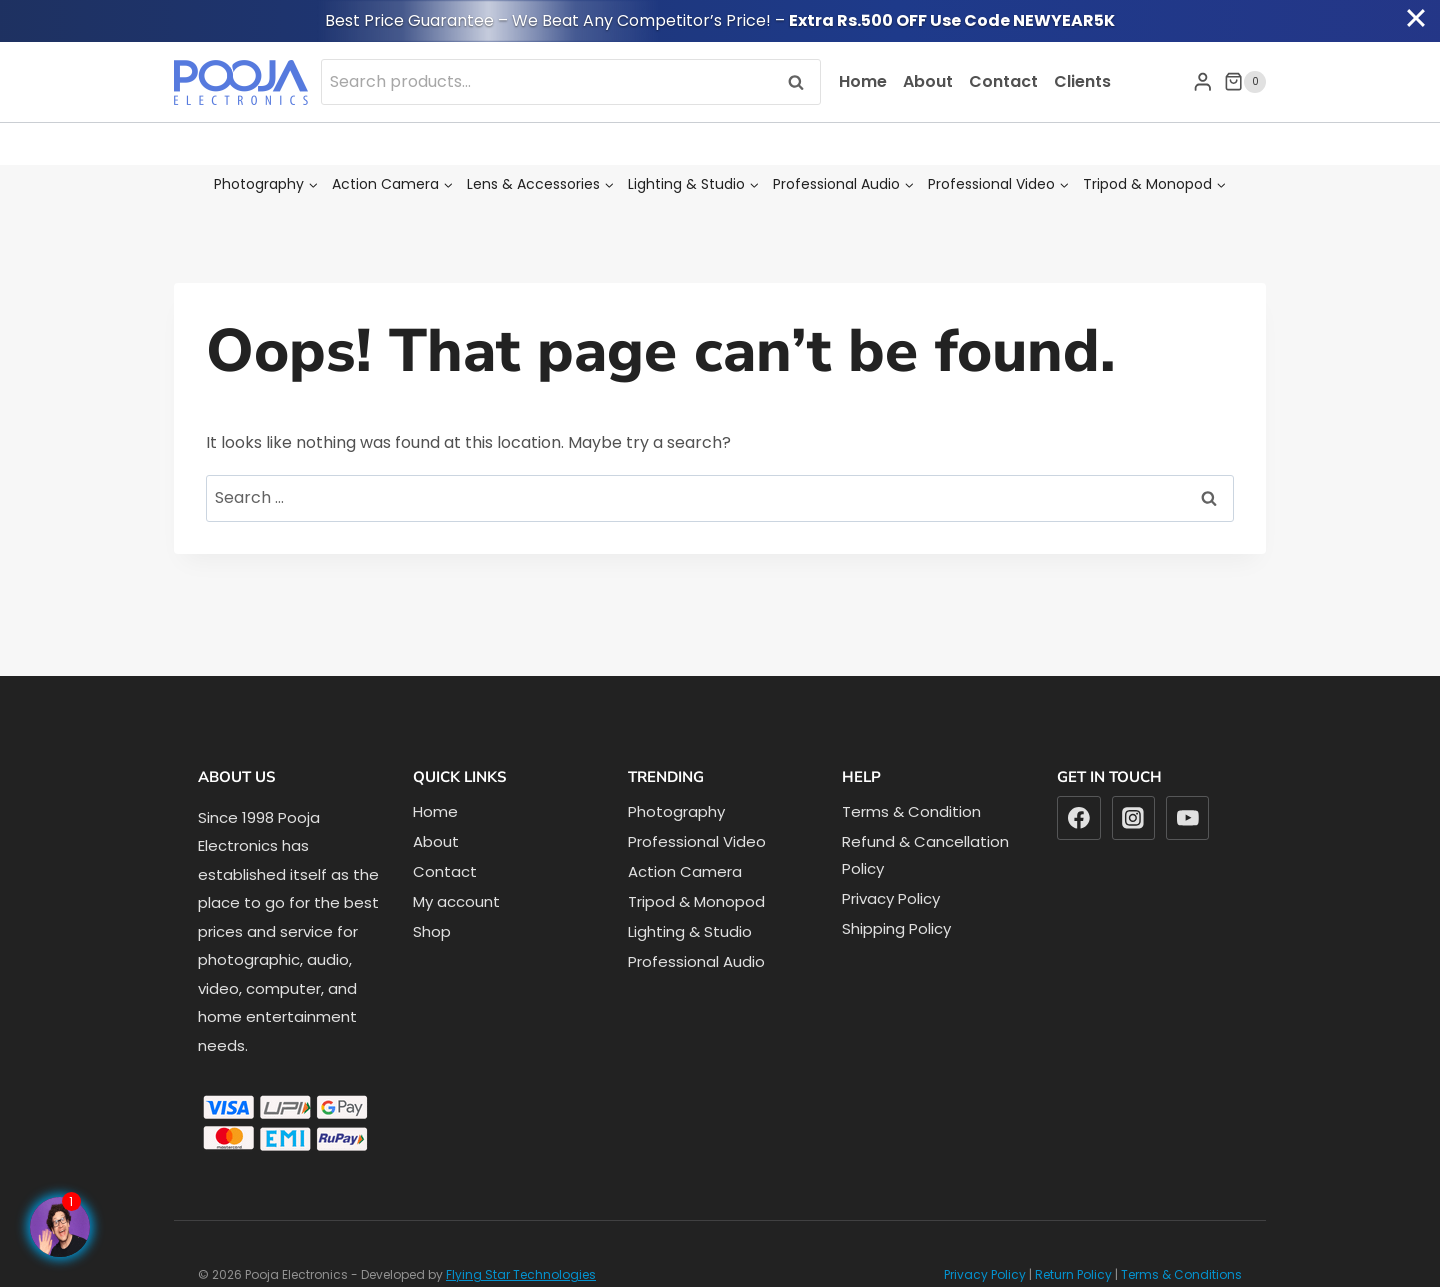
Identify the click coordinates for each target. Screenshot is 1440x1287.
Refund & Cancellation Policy (925, 855)
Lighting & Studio (690, 931)
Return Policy (1073, 1274)
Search (802, 81)
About (928, 81)
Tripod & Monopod (696, 901)
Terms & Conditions (1181, 1274)
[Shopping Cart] (1245, 82)
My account (456, 901)
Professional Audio (696, 961)
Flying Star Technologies (521, 1274)
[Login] (1203, 81)
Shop (432, 931)
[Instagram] (1134, 818)
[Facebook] (1079, 818)
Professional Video (697, 841)
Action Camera (685, 871)
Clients (1082, 81)
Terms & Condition (911, 811)
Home (863, 81)
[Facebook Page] (60, 1227)
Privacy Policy (891, 898)
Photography (676, 811)
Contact (1003, 81)
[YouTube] (1188, 818)
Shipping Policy (896, 928)
